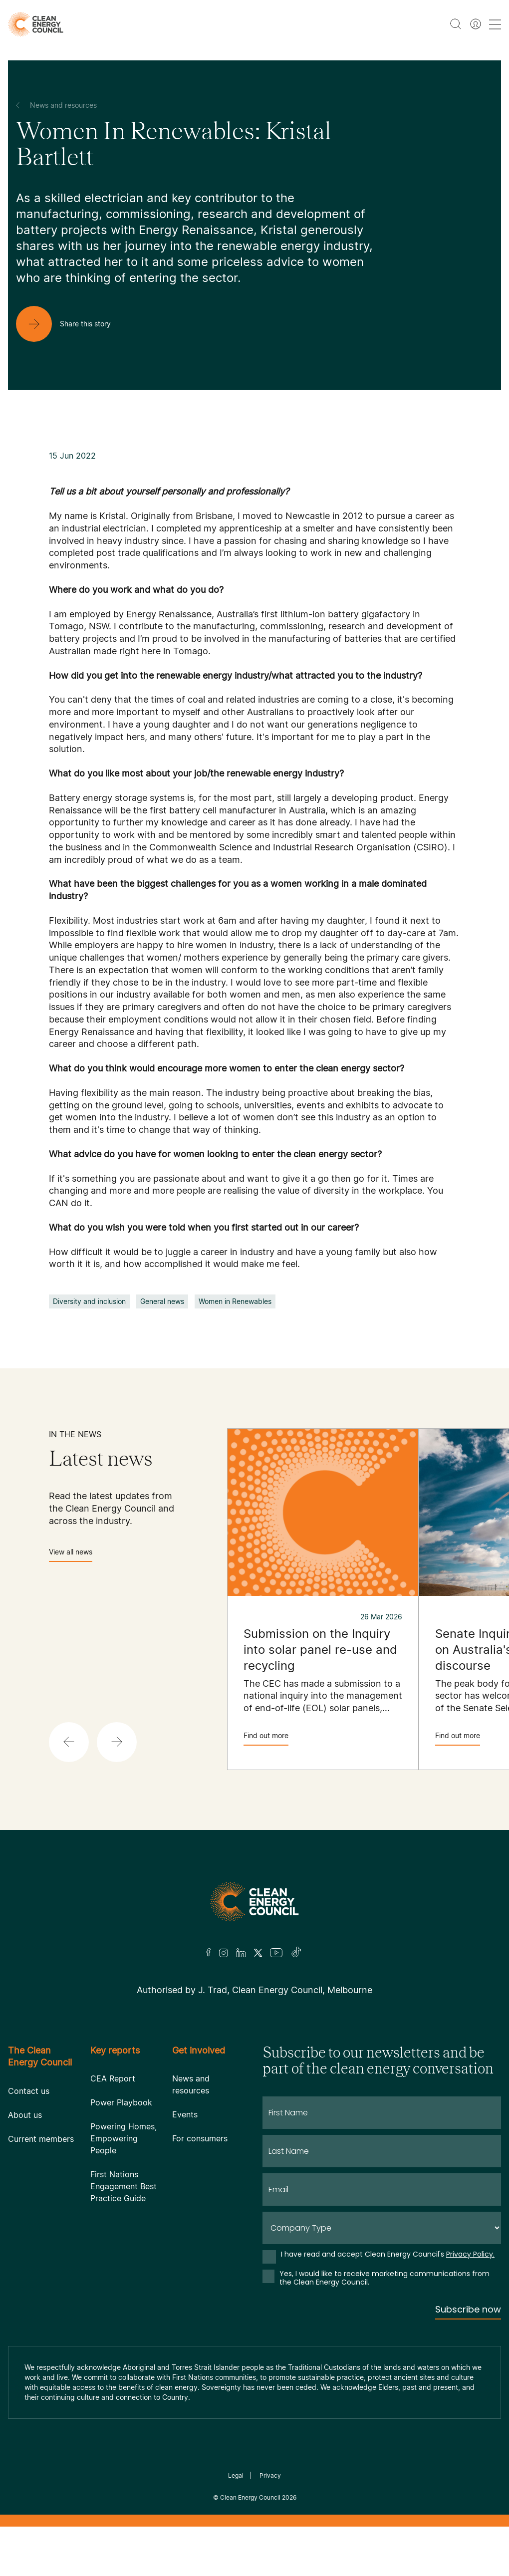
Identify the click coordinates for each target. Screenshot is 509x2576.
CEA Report (112, 2078)
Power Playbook (121, 2102)
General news (162, 1301)
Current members (41, 2139)
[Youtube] (276, 1952)
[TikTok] (296, 1952)
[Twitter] (258, 1953)
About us (25, 2115)
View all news (70, 1554)
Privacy (270, 2475)
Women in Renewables (235, 1301)
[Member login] (475, 23)
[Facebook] (208, 1952)
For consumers (200, 2138)
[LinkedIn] (241, 1953)
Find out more (266, 1738)
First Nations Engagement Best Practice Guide (123, 2186)
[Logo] (254, 1901)
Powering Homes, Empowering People (123, 2138)
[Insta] (223, 1952)
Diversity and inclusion (89, 1301)
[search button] (455, 23)
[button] (69, 1742)
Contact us (28, 2091)
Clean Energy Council (250, 2497)
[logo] (35, 24)
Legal (236, 2475)
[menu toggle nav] (495, 24)
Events (185, 2114)
